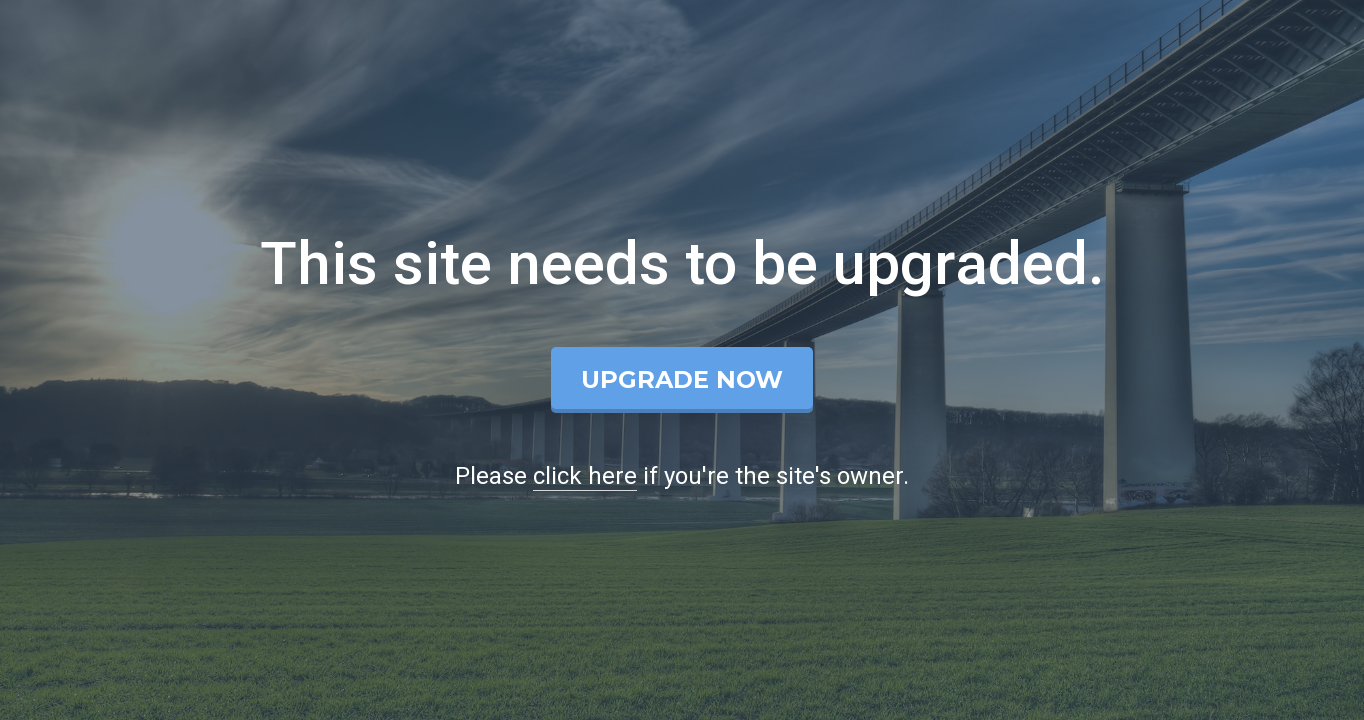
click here (585, 476)
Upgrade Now (682, 379)
